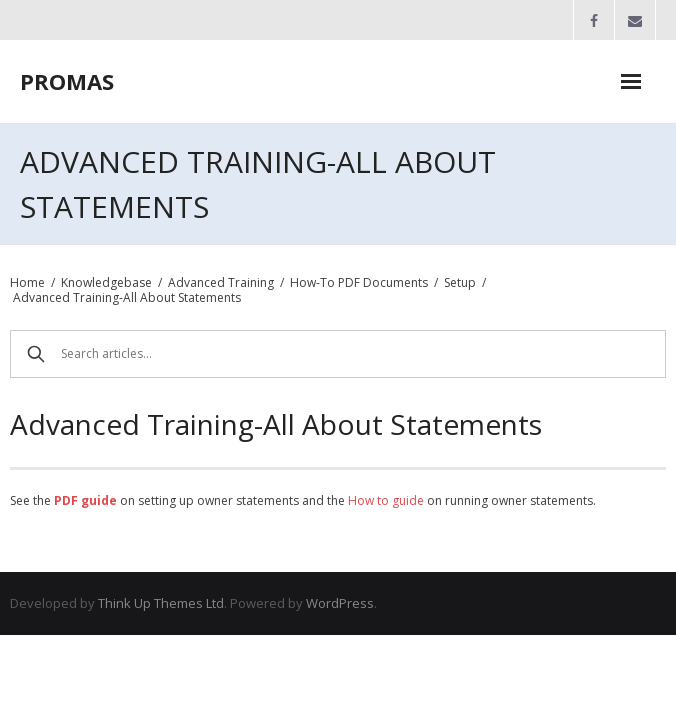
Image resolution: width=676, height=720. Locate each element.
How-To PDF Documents (359, 282)
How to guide (386, 500)
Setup (460, 282)
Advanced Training (221, 282)
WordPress (340, 603)
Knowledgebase (106, 282)
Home (27, 282)
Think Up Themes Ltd (161, 603)
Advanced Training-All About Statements (127, 297)
